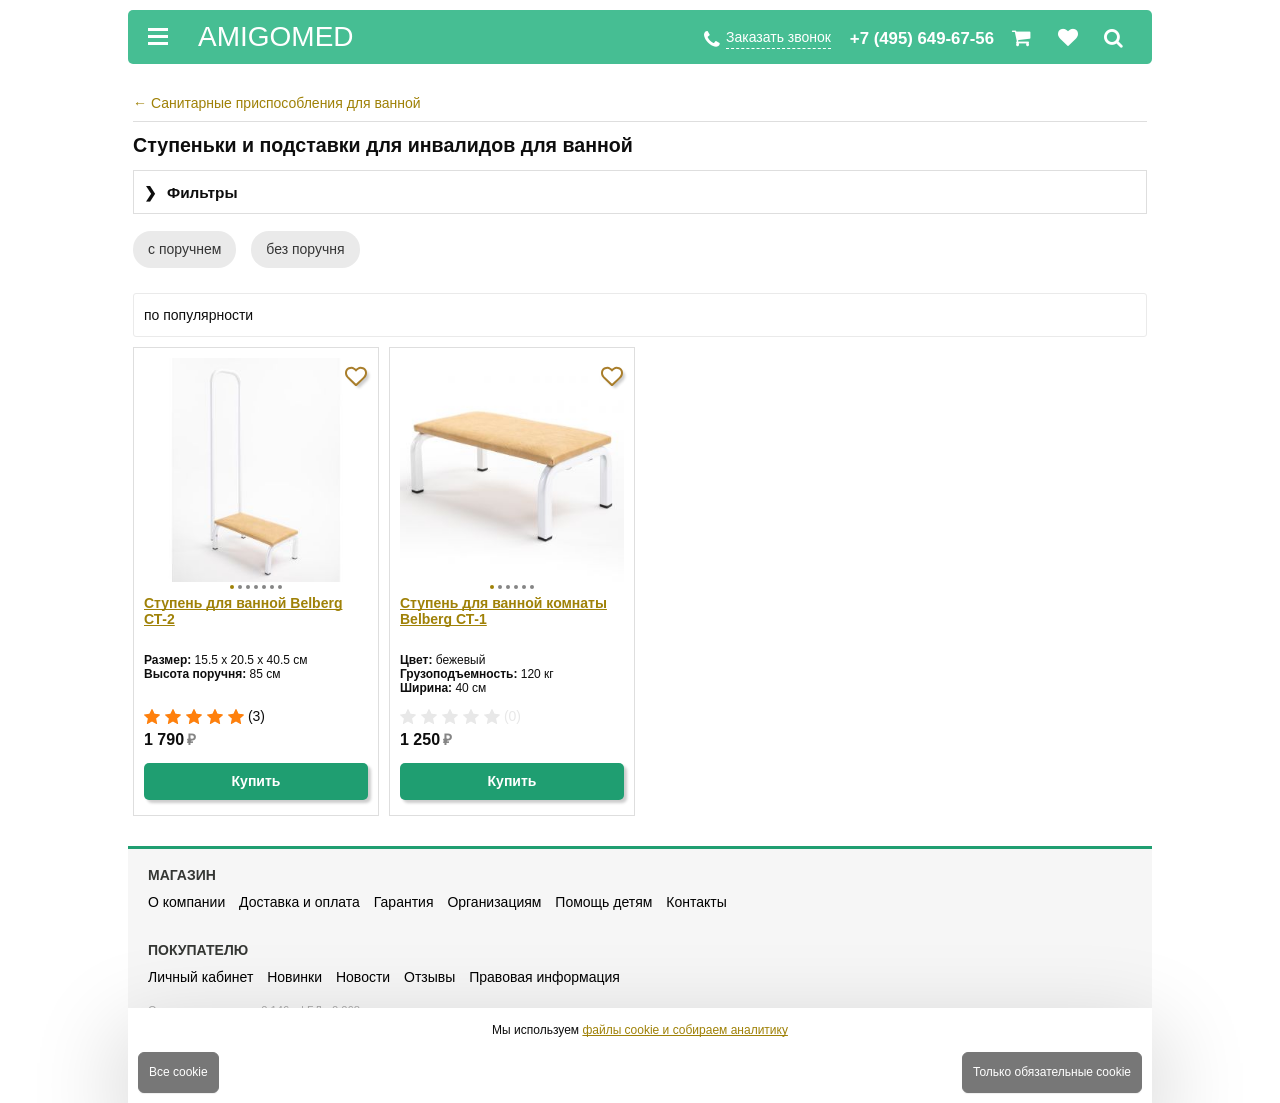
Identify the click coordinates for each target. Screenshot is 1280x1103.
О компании (186, 902)
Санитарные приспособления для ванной (277, 103)
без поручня (305, 249)
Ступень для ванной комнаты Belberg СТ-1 (503, 611)
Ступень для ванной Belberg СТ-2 (243, 611)
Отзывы (429, 977)
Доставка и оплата (299, 902)
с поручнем (184, 249)
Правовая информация (544, 977)
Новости (363, 977)
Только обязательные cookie (1052, 1072)
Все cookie (178, 1072)
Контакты (696, 902)
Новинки (294, 977)
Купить (256, 781)
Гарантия (404, 902)
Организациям (494, 902)
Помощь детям (603, 902)
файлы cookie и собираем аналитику (685, 1030)
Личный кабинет (200, 977)
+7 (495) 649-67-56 (922, 38)
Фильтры (191, 193)
